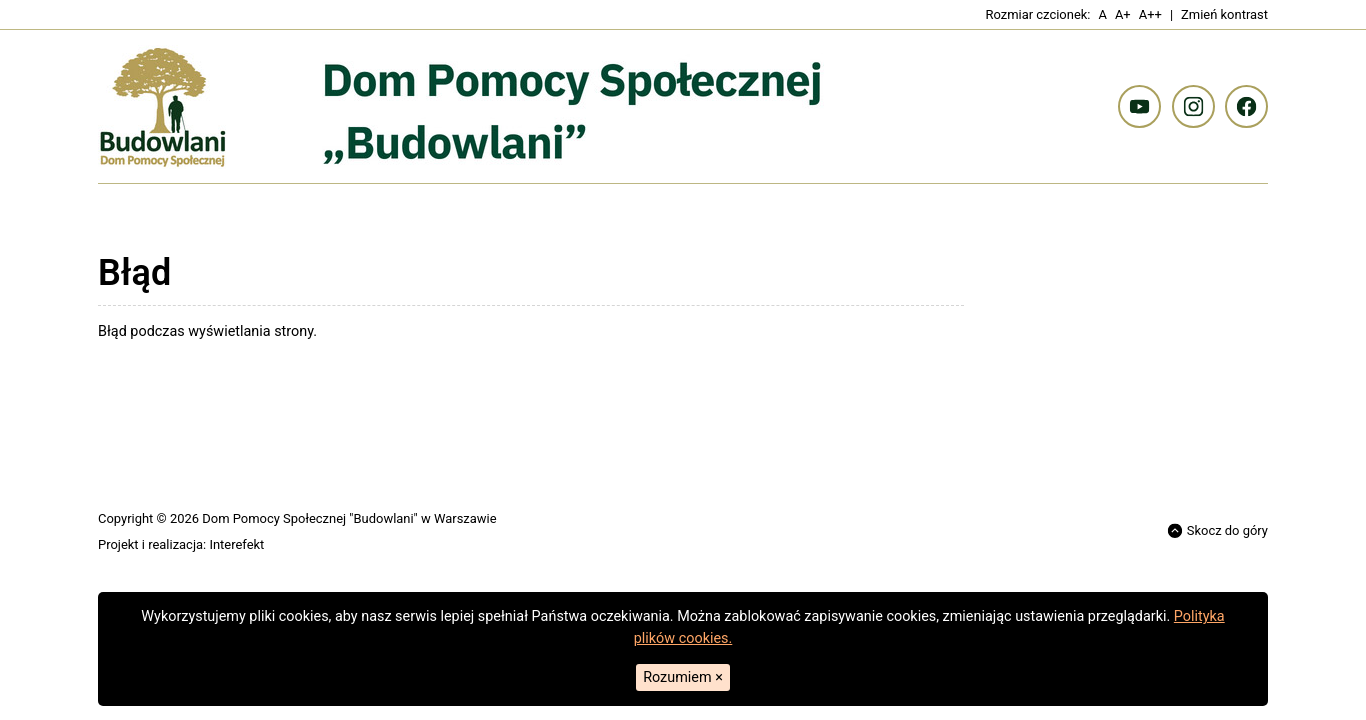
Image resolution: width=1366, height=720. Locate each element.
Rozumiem (683, 677)
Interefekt (236, 544)
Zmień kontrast (1224, 14)
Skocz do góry (1218, 530)
